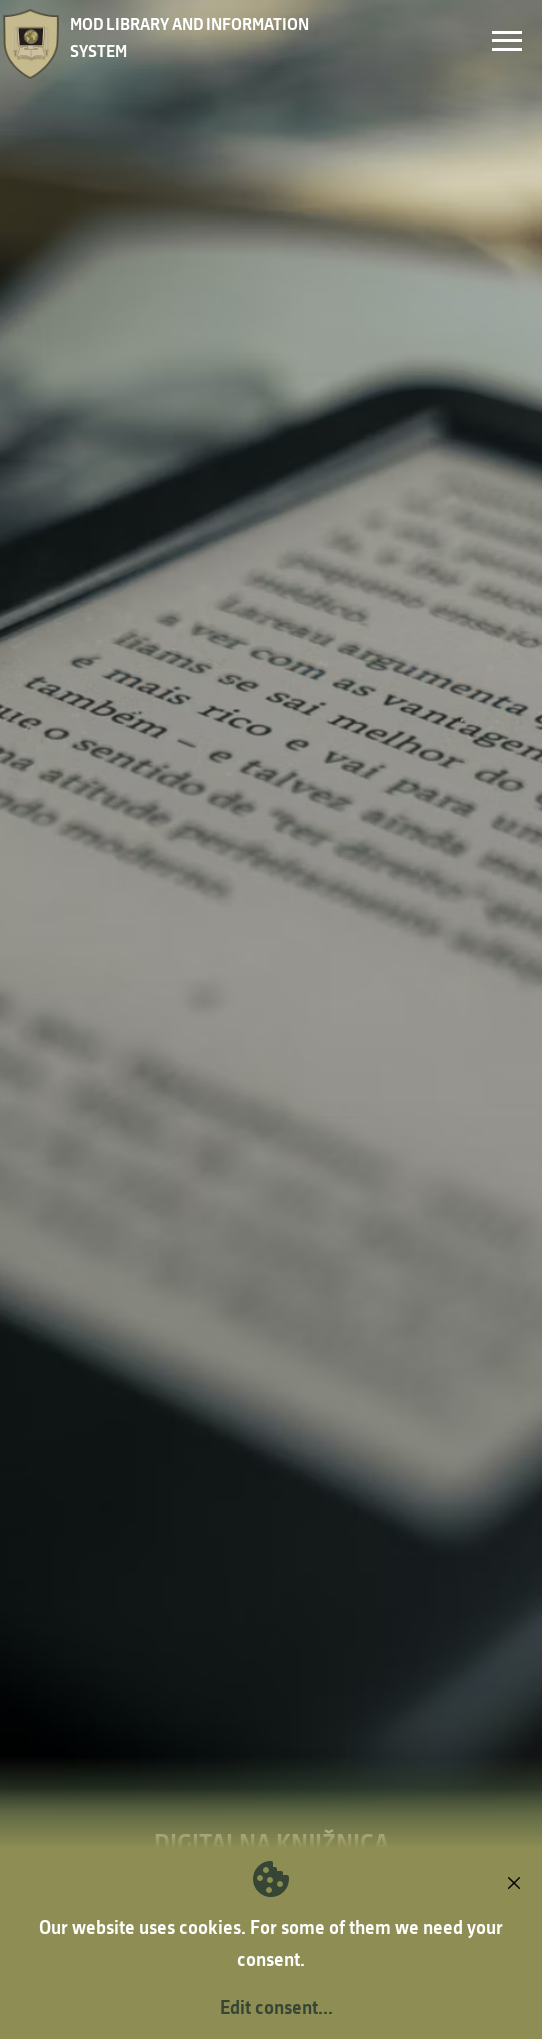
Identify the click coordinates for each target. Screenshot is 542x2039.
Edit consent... (276, 2007)
